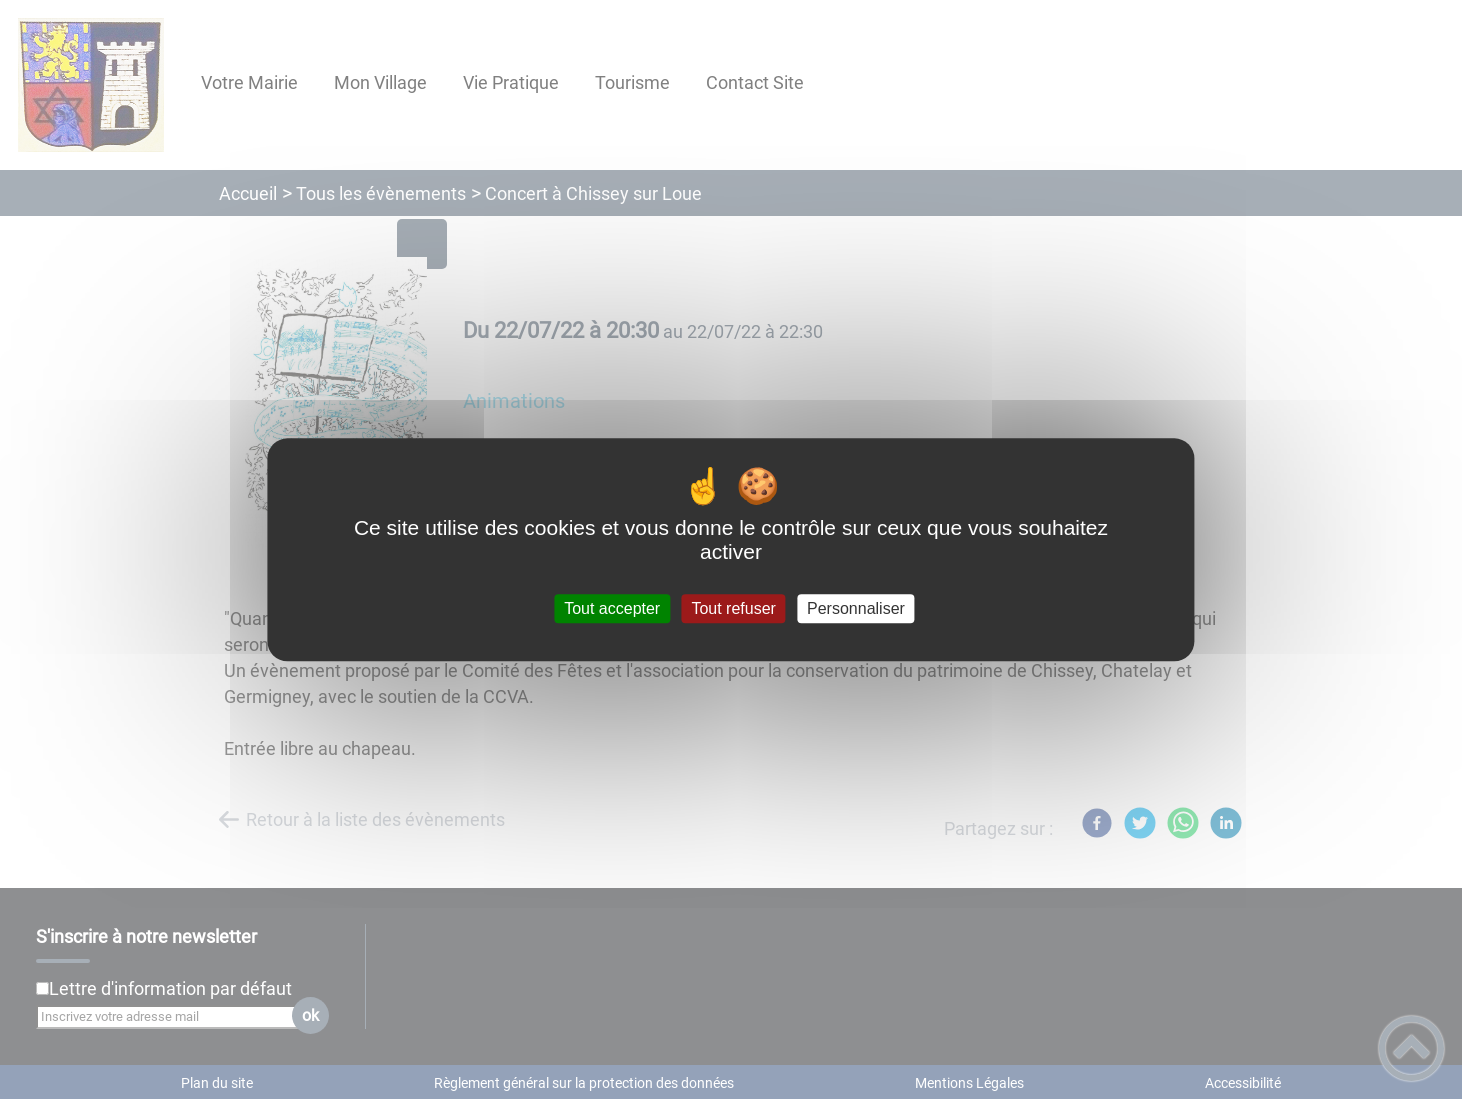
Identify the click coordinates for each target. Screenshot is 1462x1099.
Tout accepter (612, 608)
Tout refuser (733, 608)
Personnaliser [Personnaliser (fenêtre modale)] (856, 608)
